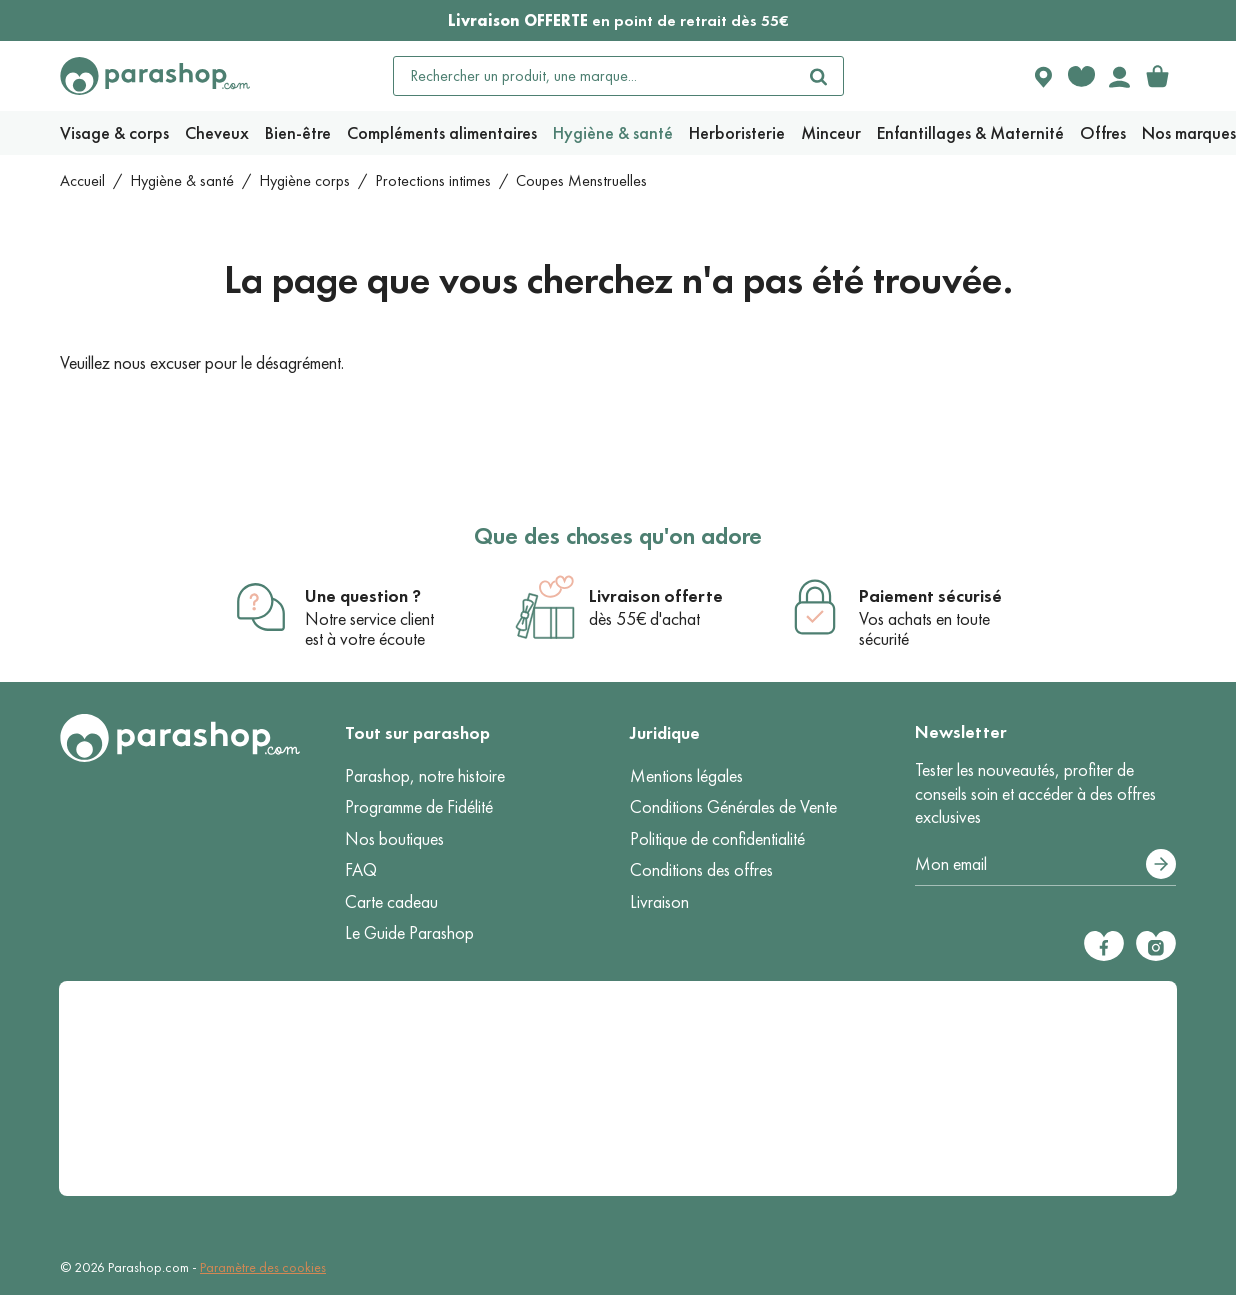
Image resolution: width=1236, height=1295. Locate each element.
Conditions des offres (701, 870)
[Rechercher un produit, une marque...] (595, 76)
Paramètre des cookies (263, 1267)
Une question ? (363, 596)
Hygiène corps (304, 180)
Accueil (82, 180)
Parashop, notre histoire (425, 776)
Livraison (659, 902)
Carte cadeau (391, 902)
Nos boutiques (394, 839)
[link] (1157, 76)
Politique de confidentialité (717, 839)
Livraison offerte (656, 596)
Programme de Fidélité (419, 807)
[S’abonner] (1161, 864)
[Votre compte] (1119, 76)
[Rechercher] (819, 76)
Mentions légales (686, 776)
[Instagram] (1156, 946)
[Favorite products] (1081, 76)
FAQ (361, 870)
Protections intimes (433, 180)
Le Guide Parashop (409, 933)
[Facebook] (1104, 946)
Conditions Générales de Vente (733, 807)
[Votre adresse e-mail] (1045, 865)
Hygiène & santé (182, 180)
